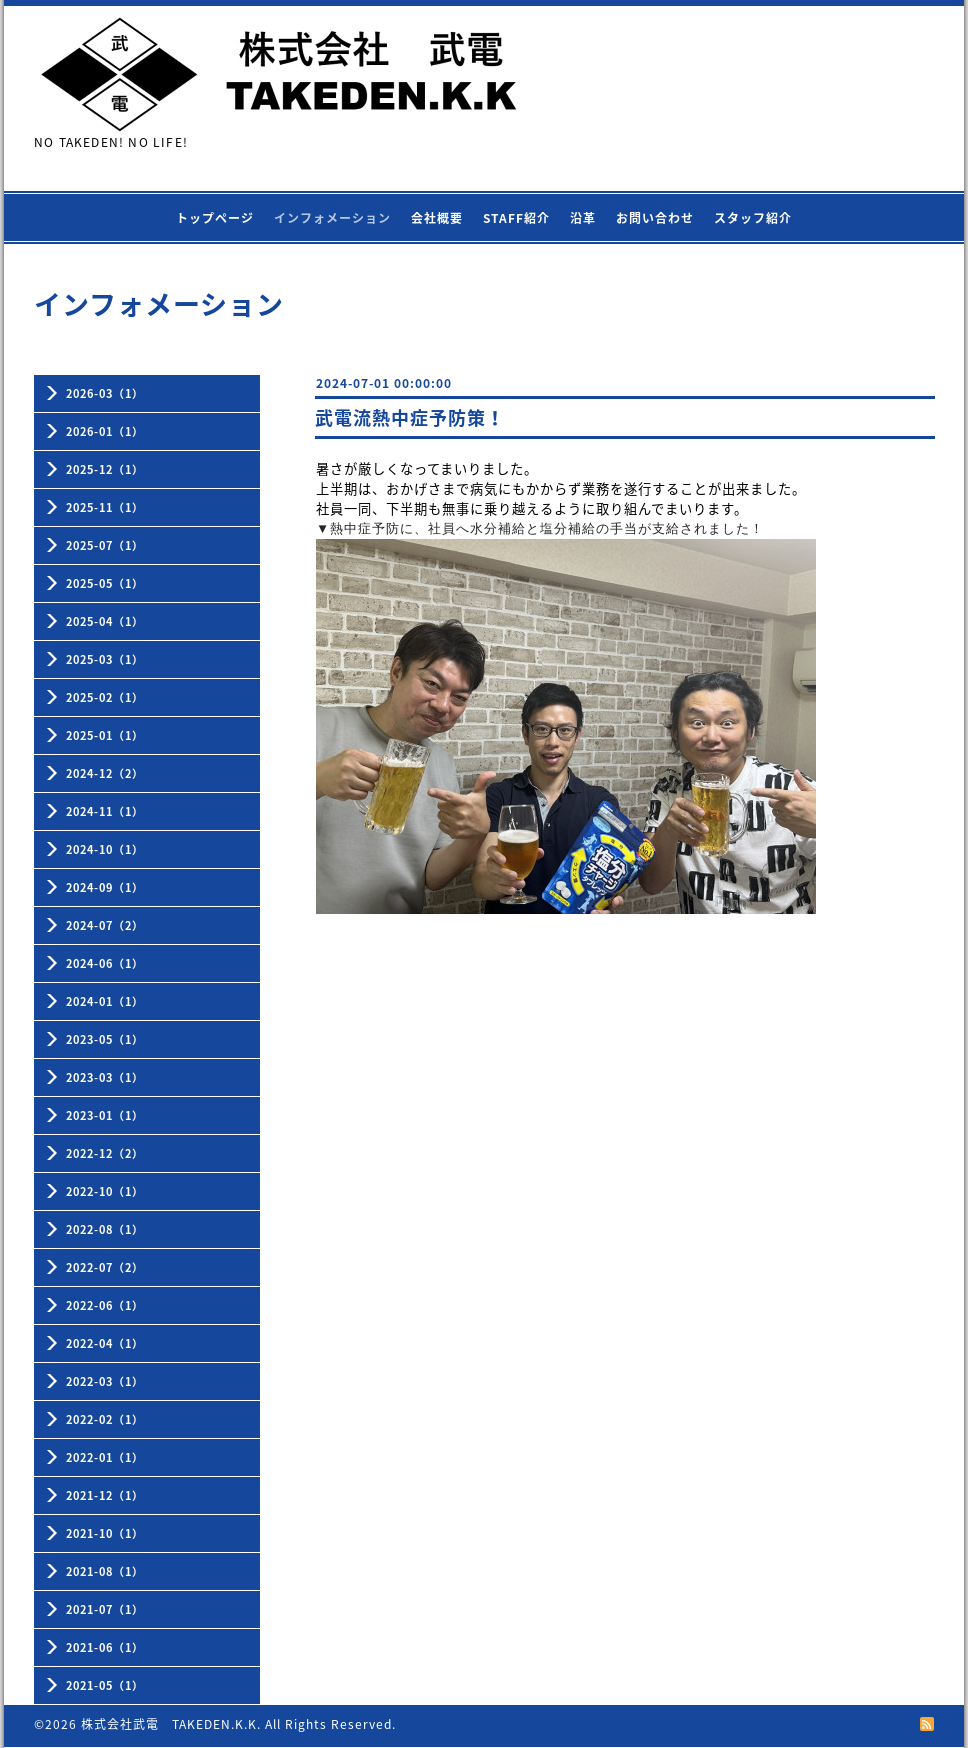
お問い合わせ (655, 218)
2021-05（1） (105, 1685)
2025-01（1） (105, 735)
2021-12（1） (105, 1495)
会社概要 (437, 218)
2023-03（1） (105, 1077)
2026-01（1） (105, 431)
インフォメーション (332, 218)
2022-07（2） (105, 1267)
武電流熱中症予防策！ (410, 417)
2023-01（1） (105, 1115)
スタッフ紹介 (753, 218)
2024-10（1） (105, 849)
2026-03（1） (105, 393)
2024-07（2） (105, 925)
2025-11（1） (105, 507)
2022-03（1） (105, 1381)
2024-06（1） (105, 963)
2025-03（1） (105, 659)
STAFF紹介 (516, 218)
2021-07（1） (105, 1609)
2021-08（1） (105, 1571)
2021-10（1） (105, 1533)
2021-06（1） (105, 1647)
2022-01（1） (105, 1457)
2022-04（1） (105, 1343)
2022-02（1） (105, 1419)
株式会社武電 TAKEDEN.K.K (169, 1724)
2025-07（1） (105, 545)
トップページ (215, 218)
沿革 (583, 218)
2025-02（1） (105, 697)
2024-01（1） (105, 1001)
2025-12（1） (105, 469)
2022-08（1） (105, 1229)
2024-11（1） (105, 811)
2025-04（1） (105, 621)
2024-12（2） (105, 773)
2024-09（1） (105, 887)
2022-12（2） (105, 1153)
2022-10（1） (105, 1191)
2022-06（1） (105, 1305)
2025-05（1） (105, 583)
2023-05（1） (105, 1039)
